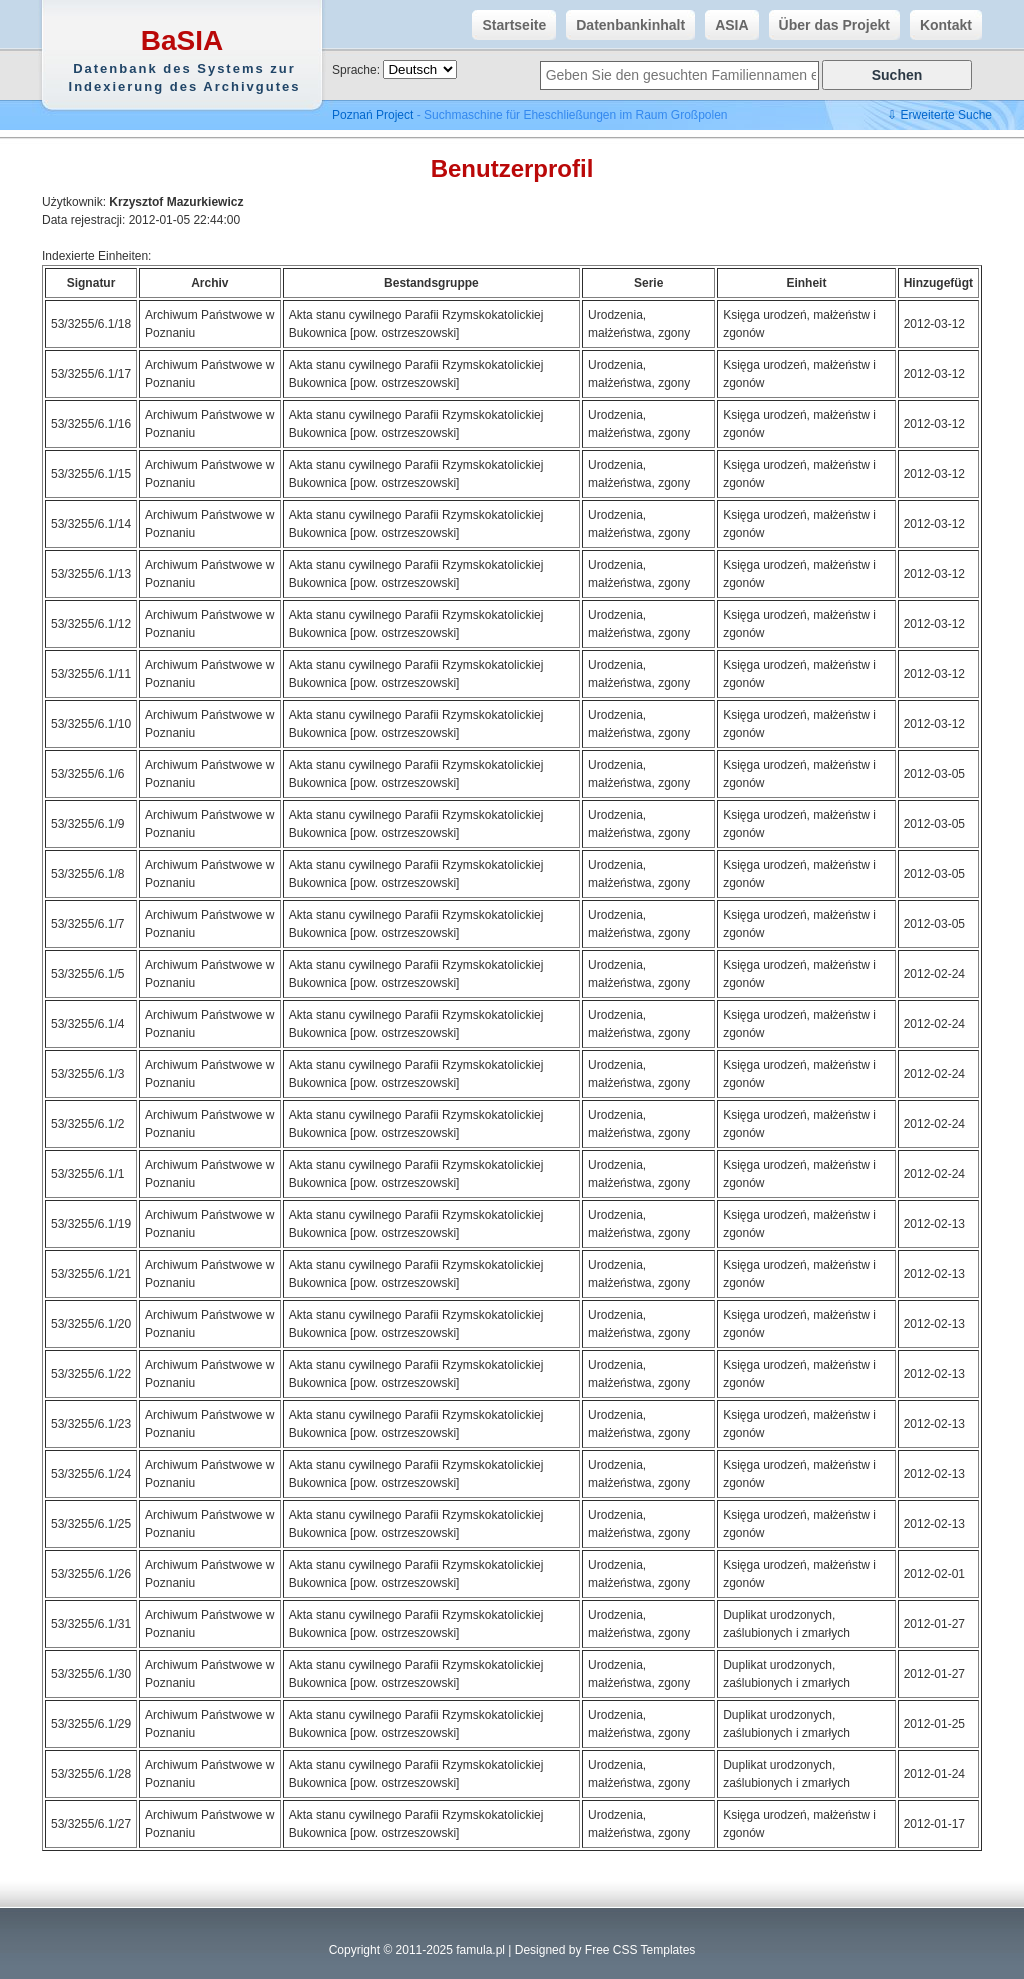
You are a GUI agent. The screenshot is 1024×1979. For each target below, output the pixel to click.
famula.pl (480, 1950)
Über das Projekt (829, 25)
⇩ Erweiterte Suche (939, 115)
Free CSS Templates (640, 1950)
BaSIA (184, 60)
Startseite (509, 25)
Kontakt (941, 25)
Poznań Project (372, 115)
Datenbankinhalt (625, 25)
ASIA (726, 25)
